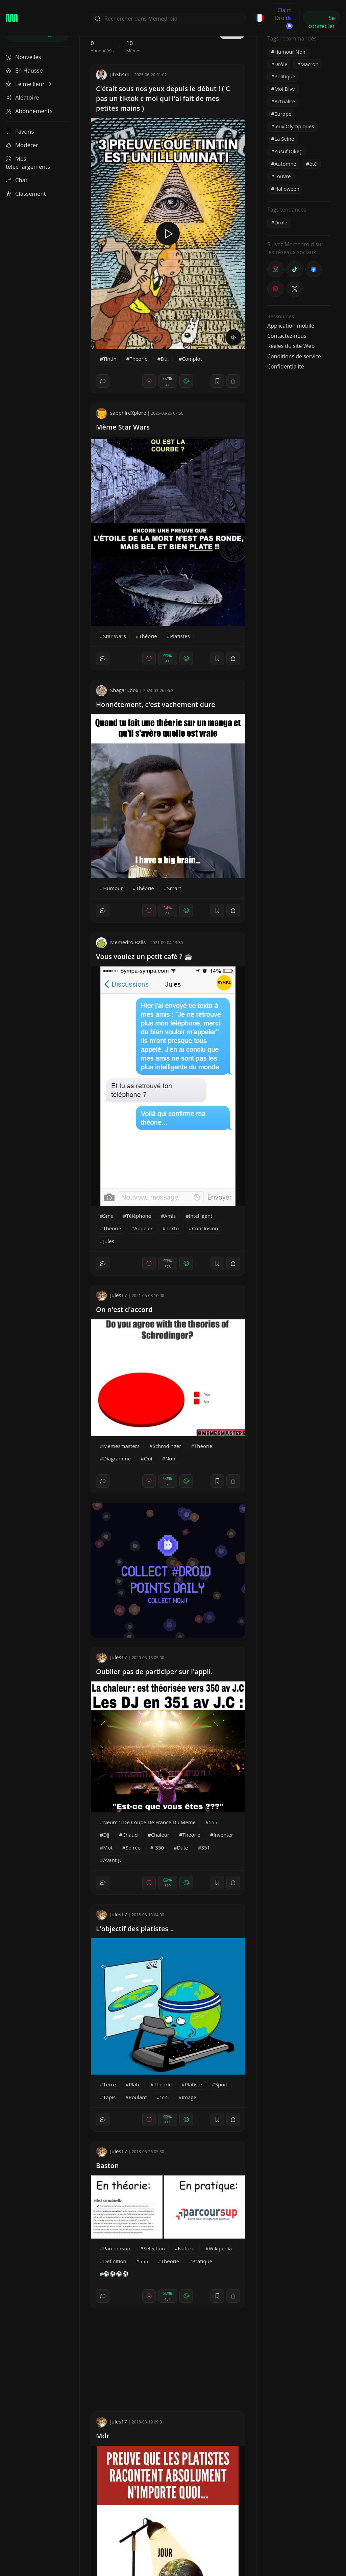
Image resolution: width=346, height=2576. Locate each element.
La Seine (284, 138)
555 (213, 1822)
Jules (108, 1241)
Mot (108, 1847)
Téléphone (138, 1215)
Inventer (223, 1834)
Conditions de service (294, 356)
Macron (309, 64)
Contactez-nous (286, 335)
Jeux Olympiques (294, 126)
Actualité (284, 101)
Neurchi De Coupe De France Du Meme (149, 1822)
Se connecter (321, 19)
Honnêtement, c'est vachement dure (155, 704)
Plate (135, 2084)
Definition (114, 2261)
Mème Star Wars (123, 427)
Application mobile (290, 325)
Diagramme (117, 1458)
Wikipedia (220, 2248)
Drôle (280, 64)
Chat (16, 180)
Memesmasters (121, 1446)
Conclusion (205, 1228)
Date (182, 1847)
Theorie (139, 358)
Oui (148, 1458)
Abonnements (29, 111)
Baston (107, 2165)
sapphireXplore (121, 412)
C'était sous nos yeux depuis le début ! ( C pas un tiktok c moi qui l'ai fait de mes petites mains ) (163, 98)
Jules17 (111, 1295)
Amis (170, 1215)
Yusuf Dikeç (288, 151)
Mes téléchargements (28, 162)
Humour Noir (290, 51)
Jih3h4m (112, 74)
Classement (26, 193)
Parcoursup (116, 2248)
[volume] (233, 337)
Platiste (193, 2084)
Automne (285, 163)
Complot (192, 358)
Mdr (102, 2435)
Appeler (143, 1228)
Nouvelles (23, 57)
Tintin (110, 358)
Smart (174, 888)
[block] (233, 381)
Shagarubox (117, 690)
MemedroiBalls (121, 942)
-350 (159, 1847)
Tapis (109, 2097)
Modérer (22, 145)
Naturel (187, 2248)
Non (170, 1458)
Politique (284, 76)
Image (189, 2097)
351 (205, 1847)
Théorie (148, 636)
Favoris (20, 131)
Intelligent (201, 1215)
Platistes (180, 636)
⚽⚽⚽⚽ (116, 2273)
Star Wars (114, 636)
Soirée (133, 1847)
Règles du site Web (291, 346)
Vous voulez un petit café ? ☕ (144, 956)
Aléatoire (22, 97)
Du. (164, 358)
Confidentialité (285, 366)
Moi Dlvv (284, 88)
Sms (108, 1215)
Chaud (130, 1834)
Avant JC (112, 1860)
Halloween (286, 188)
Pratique (202, 2261)
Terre (109, 2084)
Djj (106, 1834)
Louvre (282, 176)
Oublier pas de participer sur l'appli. (154, 1671)
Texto (172, 1228)
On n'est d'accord (124, 1309)
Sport (221, 2084)
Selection (154, 2248)
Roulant (138, 2097)
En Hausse (24, 70)
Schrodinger (167, 1446)
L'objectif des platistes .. (135, 1928)
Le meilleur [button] (29, 84)
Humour (113, 888)
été (313, 163)
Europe (282, 113)
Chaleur (160, 1834)
